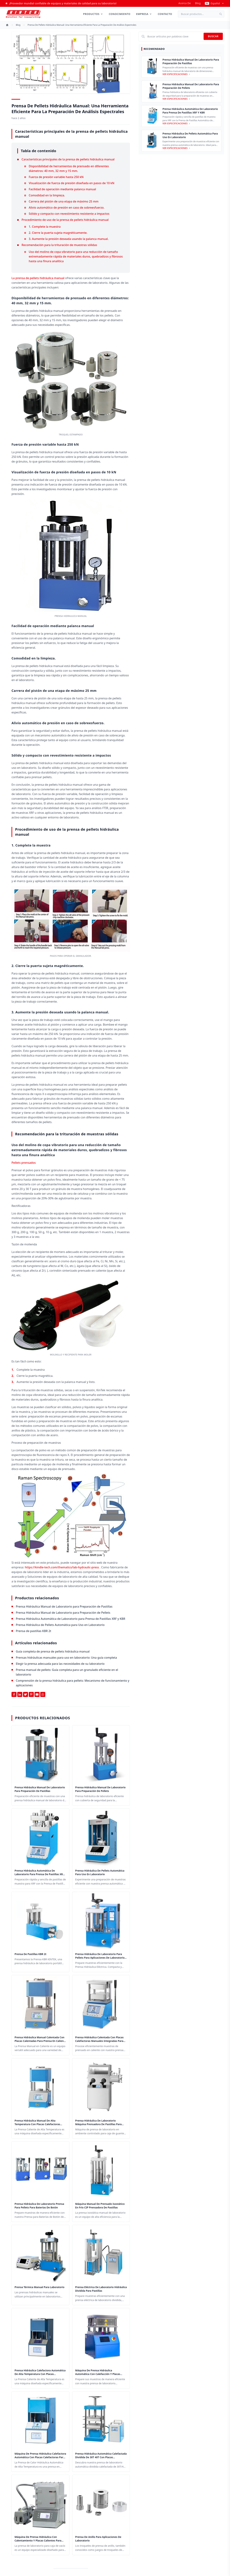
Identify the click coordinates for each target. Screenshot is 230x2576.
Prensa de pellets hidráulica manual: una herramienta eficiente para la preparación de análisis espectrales (82, 25)
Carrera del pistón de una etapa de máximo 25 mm (63, 201)
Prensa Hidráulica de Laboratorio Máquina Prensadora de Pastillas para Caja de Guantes (98, 2122)
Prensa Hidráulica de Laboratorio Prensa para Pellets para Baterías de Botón (39, 2205)
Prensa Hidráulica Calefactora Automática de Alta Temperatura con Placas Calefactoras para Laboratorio (40, 2372)
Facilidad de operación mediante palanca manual (62, 189)
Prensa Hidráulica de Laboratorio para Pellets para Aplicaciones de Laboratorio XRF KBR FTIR (100, 1956)
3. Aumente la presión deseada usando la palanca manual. (69, 239)
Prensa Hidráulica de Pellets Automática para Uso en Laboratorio (60, 1625)
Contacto (165, 14)
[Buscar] (221, 14)
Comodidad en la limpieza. (47, 195)
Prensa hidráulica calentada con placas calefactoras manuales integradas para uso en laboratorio (99, 2039)
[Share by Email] (37, 1694)
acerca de (184, 3)
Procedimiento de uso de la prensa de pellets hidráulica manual (65, 220)
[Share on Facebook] (14, 1694)
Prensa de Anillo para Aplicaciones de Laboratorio (98, 2538)
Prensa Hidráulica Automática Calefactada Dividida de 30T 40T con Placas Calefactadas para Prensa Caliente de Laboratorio (101, 2455)
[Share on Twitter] (25, 1694)
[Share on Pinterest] (31, 1694)
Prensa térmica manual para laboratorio (39, 2287)
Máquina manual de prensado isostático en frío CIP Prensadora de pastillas (100, 2205)
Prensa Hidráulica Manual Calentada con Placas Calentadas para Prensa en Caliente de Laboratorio (40, 2039)
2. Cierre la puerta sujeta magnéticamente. (58, 233)
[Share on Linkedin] (19, 1694)
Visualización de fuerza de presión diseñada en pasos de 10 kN (71, 183)
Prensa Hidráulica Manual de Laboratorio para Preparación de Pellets (63, 1613)
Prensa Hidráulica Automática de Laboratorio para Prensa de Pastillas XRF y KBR (70, 1619)
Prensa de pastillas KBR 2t (33, 1631)
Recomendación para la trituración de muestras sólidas (59, 245)
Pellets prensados (24, 1163)
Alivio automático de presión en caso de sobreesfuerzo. (66, 208)
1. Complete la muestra (45, 227)
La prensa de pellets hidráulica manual (38, 278)
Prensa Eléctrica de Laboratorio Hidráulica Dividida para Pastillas (101, 2288)
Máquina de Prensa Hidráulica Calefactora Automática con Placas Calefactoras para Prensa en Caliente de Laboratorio (40, 2455)
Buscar (213, 36)
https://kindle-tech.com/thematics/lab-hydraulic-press (62, 1567)
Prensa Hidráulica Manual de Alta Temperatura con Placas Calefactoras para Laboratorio (37, 2122)
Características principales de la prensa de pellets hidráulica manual (68, 159)
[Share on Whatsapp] (42, 1694)
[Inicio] (7, 25)
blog (18, 25)
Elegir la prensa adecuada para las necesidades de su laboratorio (60, 1664)
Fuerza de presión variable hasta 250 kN (56, 177)
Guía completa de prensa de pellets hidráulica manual (53, 1651)
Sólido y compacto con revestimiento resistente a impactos (69, 214)
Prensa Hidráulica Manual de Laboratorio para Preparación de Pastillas (64, 1606)
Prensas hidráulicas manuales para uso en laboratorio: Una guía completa (66, 1658)
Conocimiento (119, 14)
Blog (198, 3)
